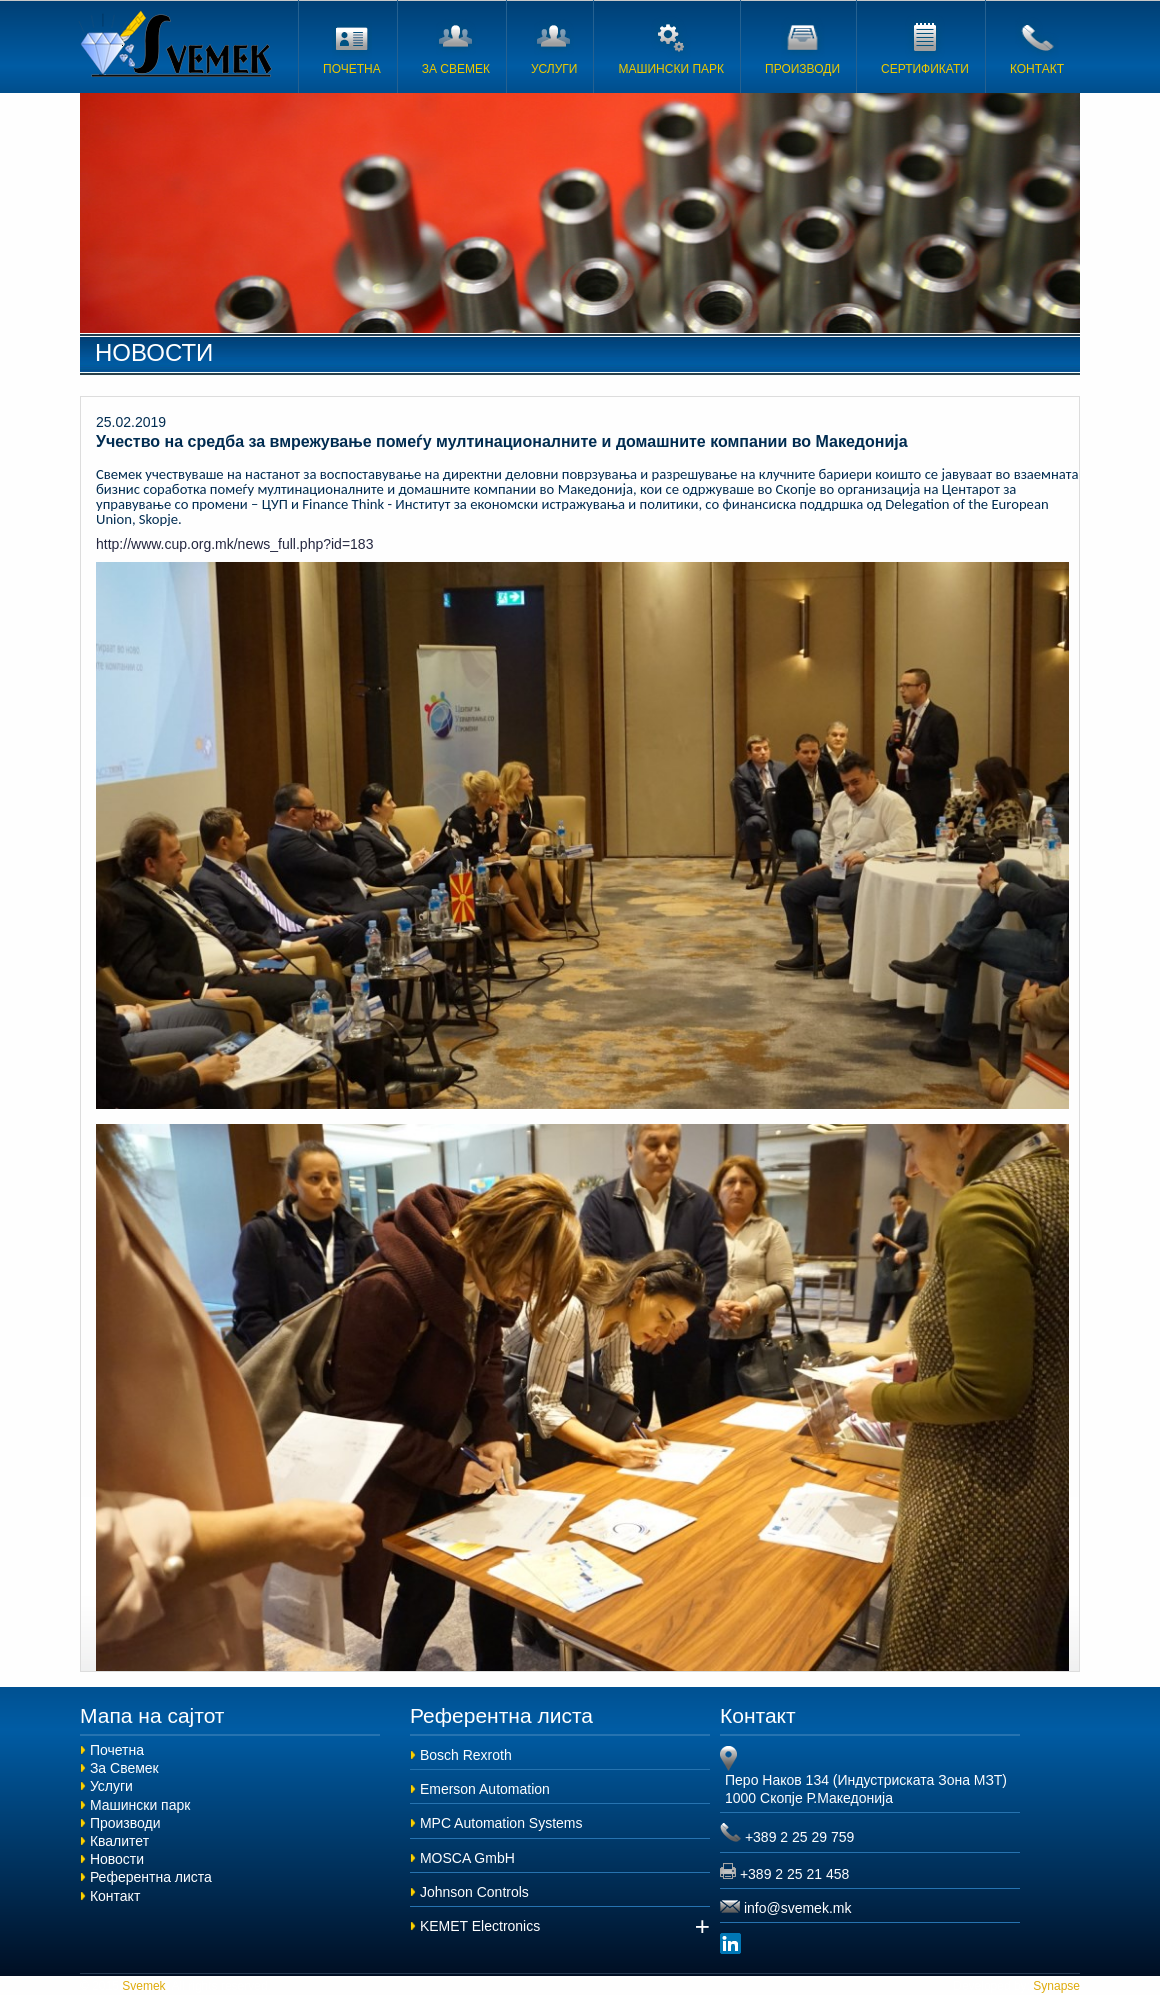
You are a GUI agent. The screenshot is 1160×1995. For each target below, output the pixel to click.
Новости (117, 1859)
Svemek (179, 43)
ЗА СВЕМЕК (456, 45)
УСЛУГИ (554, 45)
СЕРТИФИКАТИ (925, 45)
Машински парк (140, 1805)
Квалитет (119, 1841)
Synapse (1055, 1986)
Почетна (117, 1750)
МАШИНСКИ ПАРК (671, 45)
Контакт (115, 1896)
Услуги (111, 1786)
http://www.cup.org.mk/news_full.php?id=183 (234, 544)
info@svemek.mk (798, 1908)
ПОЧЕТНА (352, 45)
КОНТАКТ (1037, 45)
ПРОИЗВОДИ (802, 45)
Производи (125, 1823)
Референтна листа (151, 1877)
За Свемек (124, 1768)
